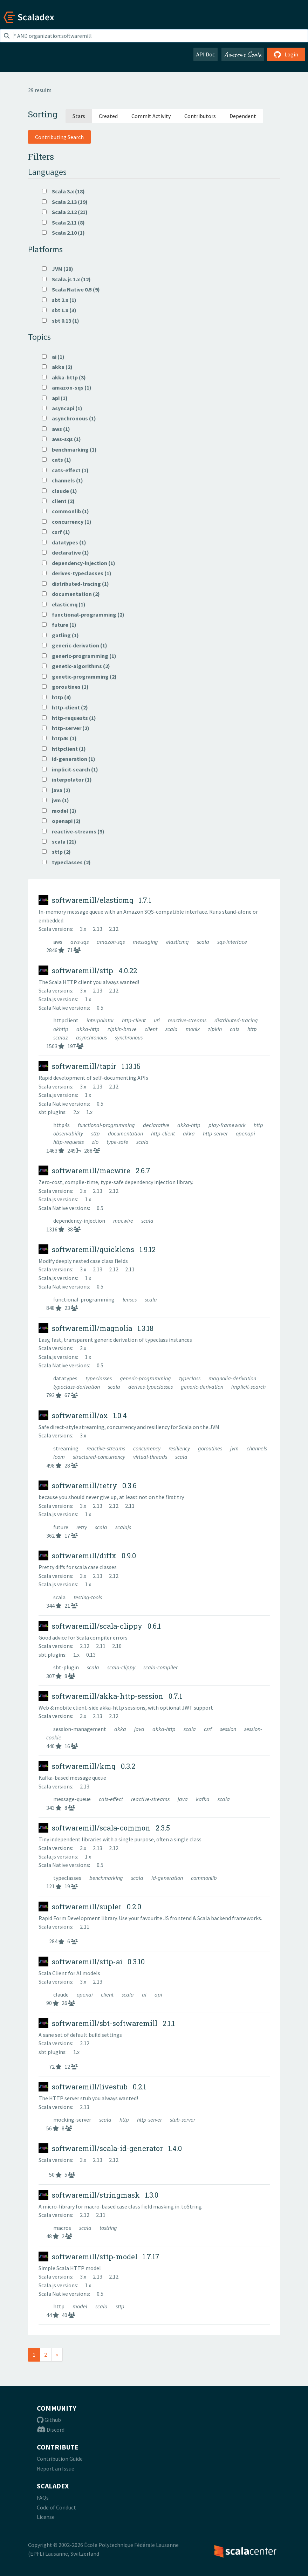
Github (49, 2419)
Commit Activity (151, 115)
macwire (123, 1220)
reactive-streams (187, 1020)
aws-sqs (80, 941)
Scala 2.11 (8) (63, 222)
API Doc (205, 54)
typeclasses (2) (66, 862)
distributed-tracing (236, 1020)
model (80, 2306)
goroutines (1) (65, 686)
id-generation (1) (68, 758)
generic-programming (146, 1378)
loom (59, 1456)
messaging (146, 941)
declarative (156, 1124)
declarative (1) (65, 552)
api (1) (55, 397)
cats (235, 1028)
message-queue (72, 1798)
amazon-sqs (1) (66, 387)
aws (58, 941)
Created (108, 115)
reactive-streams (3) (73, 831)
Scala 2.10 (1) (63, 232)
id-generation (167, 1877)
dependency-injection (79, 1220)
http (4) (56, 697)
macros (62, 2227)
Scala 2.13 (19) (65, 201)
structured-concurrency (99, 1456)
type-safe (118, 1141)
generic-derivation (202, 1386)
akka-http (88, 1028)
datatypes (65, 1378)
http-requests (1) (69, 717)
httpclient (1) (64, 748)
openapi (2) (61, 820)
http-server (216, 1133)
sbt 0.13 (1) (60, 320)
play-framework (227, 1124)
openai (85, 1994)
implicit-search (248, 1386)
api (158, 1994)
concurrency (147, 1448)
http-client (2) (65, 707)
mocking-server (72, 2119)
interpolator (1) (67, 779)
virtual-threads (150, 1456)
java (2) (56, 790)
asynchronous (92, 1037)
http (252, 1028)
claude (61, 1994)
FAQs (43, 2497)
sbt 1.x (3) (59, 310)
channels (257, 1448)
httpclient (66, 1020)
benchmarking (106, 1877)
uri (157, 1020)
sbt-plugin (66, 1667)
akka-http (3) (64, 377)
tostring (108, 2227)
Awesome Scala (242, 54)
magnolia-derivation (232, 1378)
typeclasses (99, 1378)
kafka (203, 1798)
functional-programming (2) (83, 614)
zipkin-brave (123, 1028)
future (61, 1527)
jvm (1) (55, 800)
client (151, 1028)
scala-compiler (160, 1667)
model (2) (59, 810)
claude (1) (59, 490)
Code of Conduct (56, 2507)
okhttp (61, 1028)
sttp (96, 1133)
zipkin (215, 1028)
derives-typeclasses (151, 1386)
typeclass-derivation (77, 1386)
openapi (245, 1133)
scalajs (123, 1527)
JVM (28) (57, 268)
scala (203, 941)
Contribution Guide (60, 2458)
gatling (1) (60, 635)
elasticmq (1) (63, 604)
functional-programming (107, 1124)
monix (193, 1028)
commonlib (204, 1877)
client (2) (58, 500)
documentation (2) (71, 593)
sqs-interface (232, 941)
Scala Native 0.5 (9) (71, 289)
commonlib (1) (65, 511)
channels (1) (62, 480)
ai (145, 1994)
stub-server (182, 2119)
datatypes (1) (64, 542)
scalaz (61, 1037)
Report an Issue (55, 2468)
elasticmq (178, 941)
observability (68, 1133)
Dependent (243, 115)
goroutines (210, 1448)
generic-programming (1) (79, 655)
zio (96, 1141)
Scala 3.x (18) (63, 191)
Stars (79, 115)
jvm (235, 1448)
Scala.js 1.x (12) (66, 279)
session (228, 1728)
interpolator (101, 1020)
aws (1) (56, 428)
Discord (50, 2429)
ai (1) (53, 356)
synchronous (129, 1037)
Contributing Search (59, 136)
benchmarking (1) (69, 449)
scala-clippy (121, 1667)
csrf (208, 1728)
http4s (62, 1124)
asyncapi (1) (62, 408)
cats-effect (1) (65, 470)
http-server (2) (65, 727)
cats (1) (56, 459)
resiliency (180, 1448)
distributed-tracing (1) (75, 583)
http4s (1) (59, 738)
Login (286, 54)
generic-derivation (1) (74, 645)
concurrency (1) (66, 521)
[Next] (57, 2354)
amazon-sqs (111, 941)
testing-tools (88, 1597)
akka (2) (57, 366)
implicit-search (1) (70, 769)
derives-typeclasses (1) (76, 573)
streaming (66, 1448)
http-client (134, 1020)
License (46, 2516)
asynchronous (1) (69, 418)
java (139, 1728)
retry (82, 1527)
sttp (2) (56, 851)
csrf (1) (56, 531)
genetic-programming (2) (79, 676)
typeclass (190, 1378)
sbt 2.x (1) (59, 299)
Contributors (200, 115)
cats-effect (111, 1798)
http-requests (69, 1141)
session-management (80, 1728)
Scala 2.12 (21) (65, 211)
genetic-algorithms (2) (76, 665)
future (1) (59, 624)
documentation (126, 1133)
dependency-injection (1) (78, 562)
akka (189, 1133)
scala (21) (59, 841)
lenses (130, 1299)
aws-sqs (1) (61, 438)
